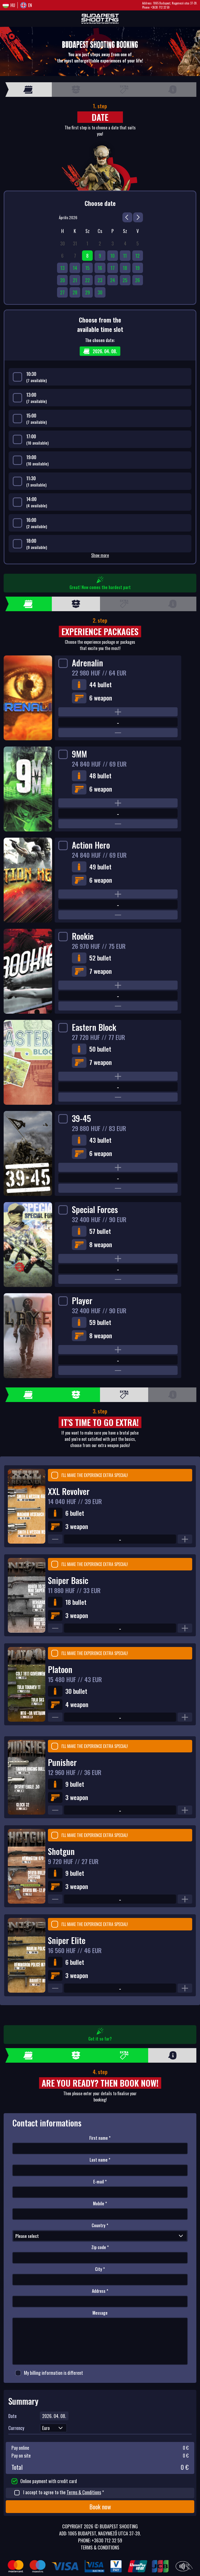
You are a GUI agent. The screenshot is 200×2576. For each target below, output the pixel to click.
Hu (12, 5)
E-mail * (100, 2182)
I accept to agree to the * (59, 2492)
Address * (100, 2291)
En (30, 5)
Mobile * (100, 2203)
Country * (100, 2225)
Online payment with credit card (44, 2481)
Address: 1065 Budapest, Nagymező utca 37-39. (169, 3)
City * (100, 2269)
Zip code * (100, 2247)
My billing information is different (49, 2372)
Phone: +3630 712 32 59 (156, 7)
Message (100, 2313)
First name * (100, 2138)
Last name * (100, 2160)
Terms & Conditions (84, 2492)
